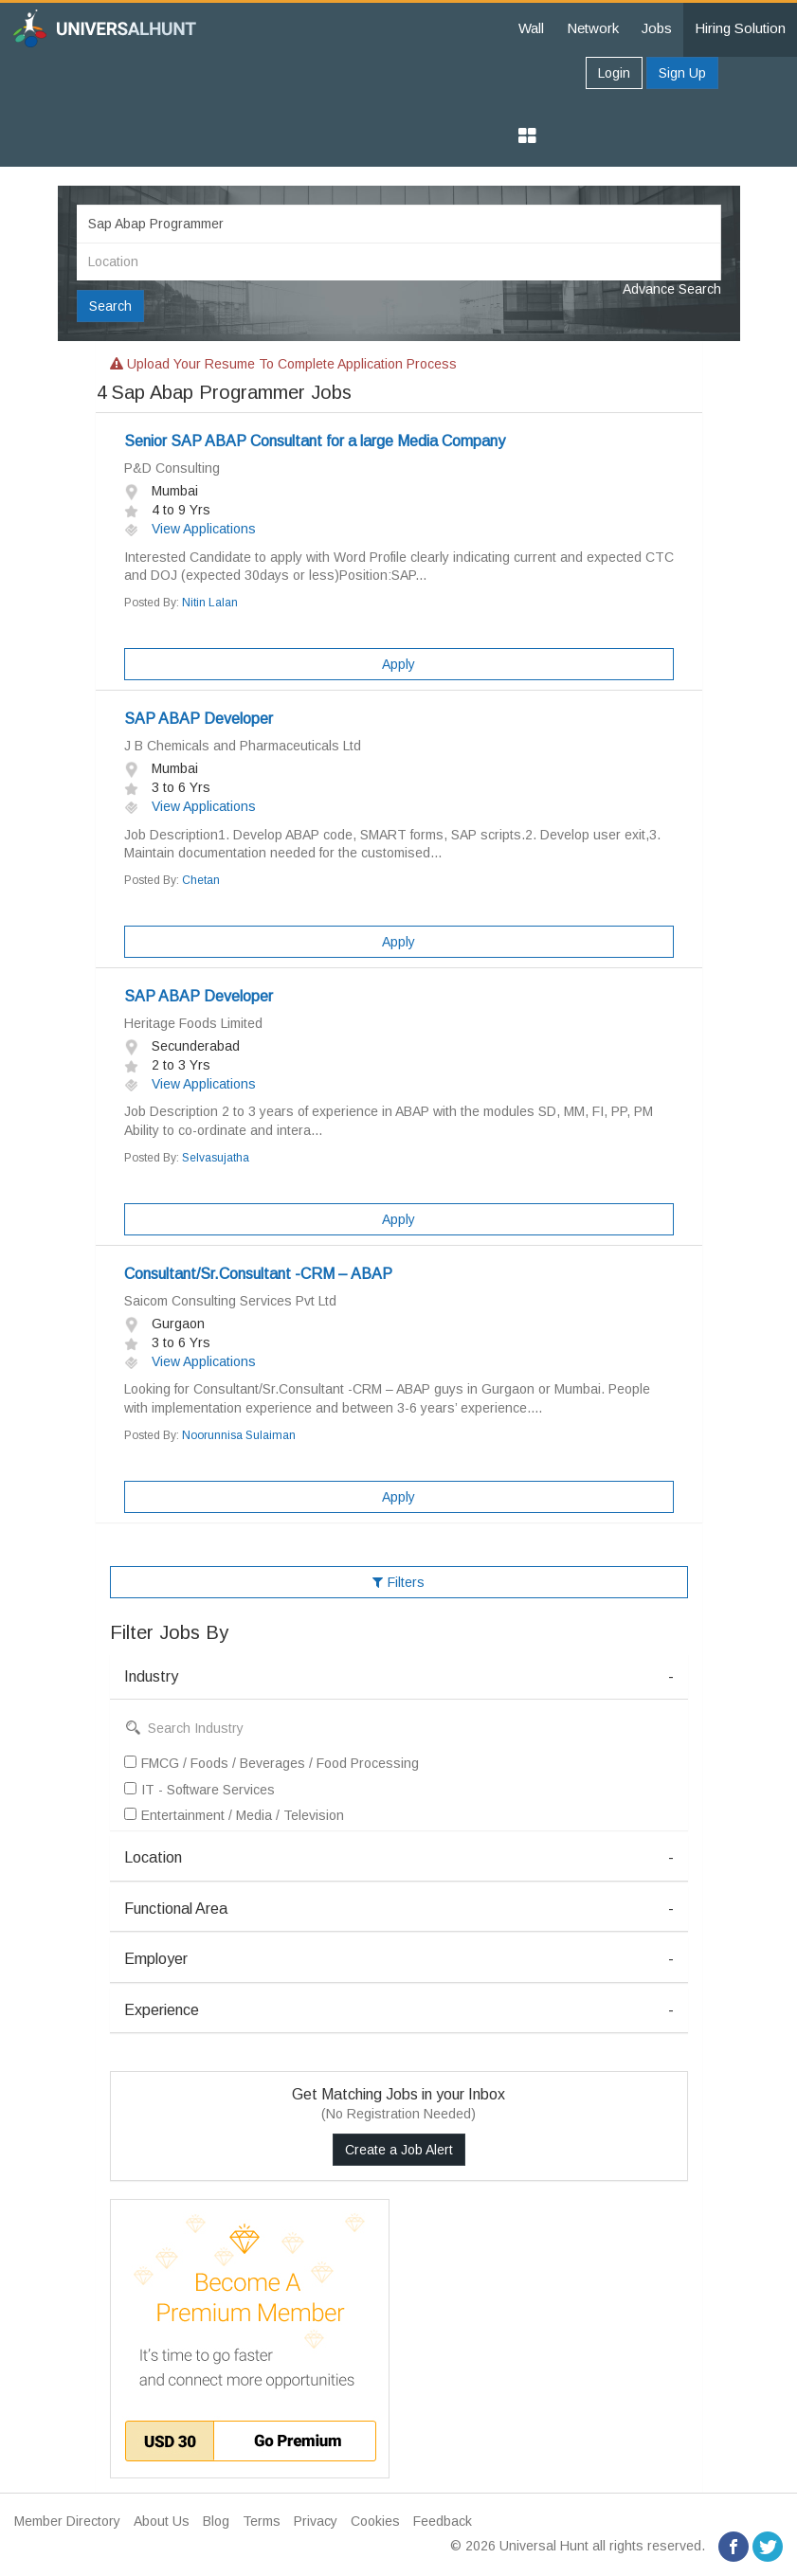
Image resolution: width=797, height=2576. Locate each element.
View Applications (190, 528)
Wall (531, 28)
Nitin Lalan (210, 602)
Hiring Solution (740, 28)
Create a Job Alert (399, 2149)
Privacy (315, 2521)
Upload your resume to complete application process (283, 363)
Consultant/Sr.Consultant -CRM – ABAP (258, 1274)
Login (614, 73)
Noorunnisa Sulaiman (239, 1435)
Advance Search (672, 289)
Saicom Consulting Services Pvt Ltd (230, 1300)
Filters (398, 1582)
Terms (262, 2521)
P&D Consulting (172, 468)
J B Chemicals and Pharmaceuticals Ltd (242, 745)
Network (593, 28)
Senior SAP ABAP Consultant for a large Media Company (314, 441)
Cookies (375, 2521)
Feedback (442, 2521)
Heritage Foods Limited (193, 1023)
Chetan (201, 880)
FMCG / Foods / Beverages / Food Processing (271, 1763)
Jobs (657, 28)
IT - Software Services (199, 1789)
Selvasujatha (215, 1157)
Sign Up (682, 73)
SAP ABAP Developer (198, 719)
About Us (162, 2521)
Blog (216, 2521)
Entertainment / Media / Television (234, 1815)
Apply (398, 664)
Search (110, 306)
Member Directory (67, 2521)
